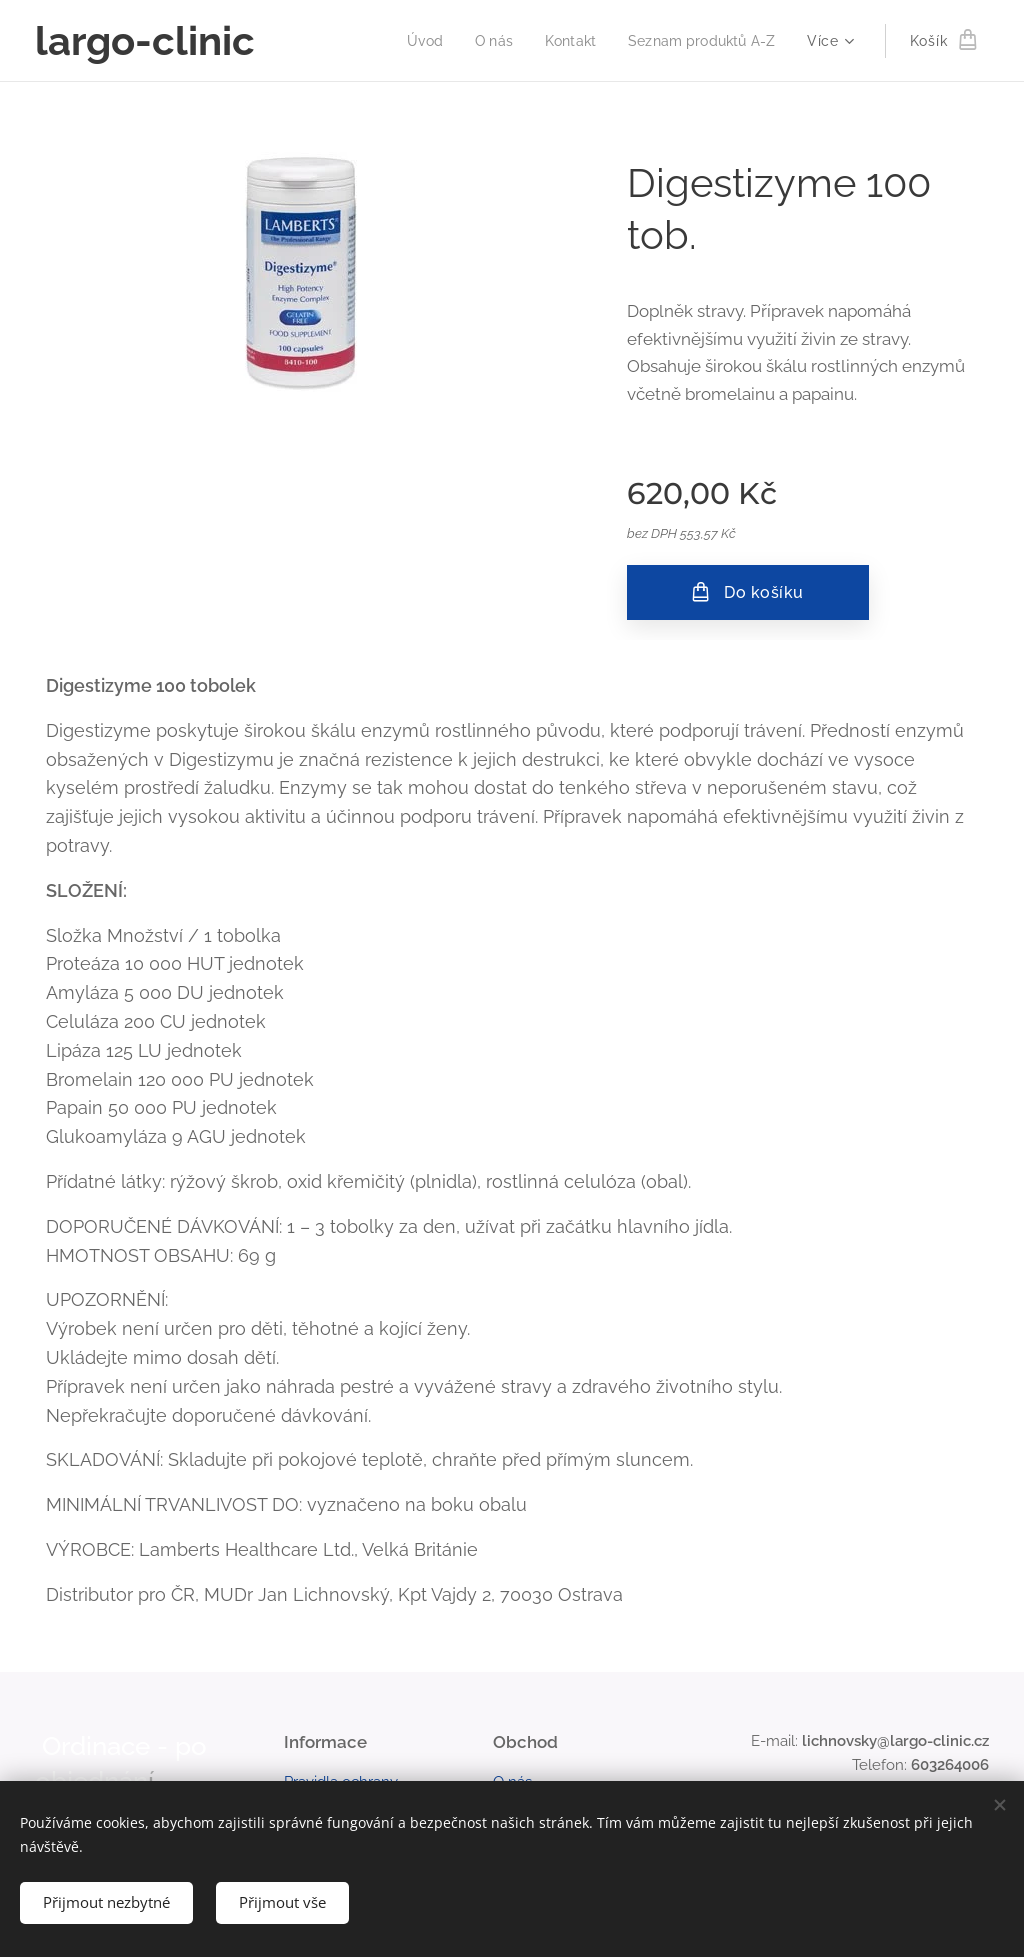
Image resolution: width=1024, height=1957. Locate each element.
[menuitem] (412, 41)
